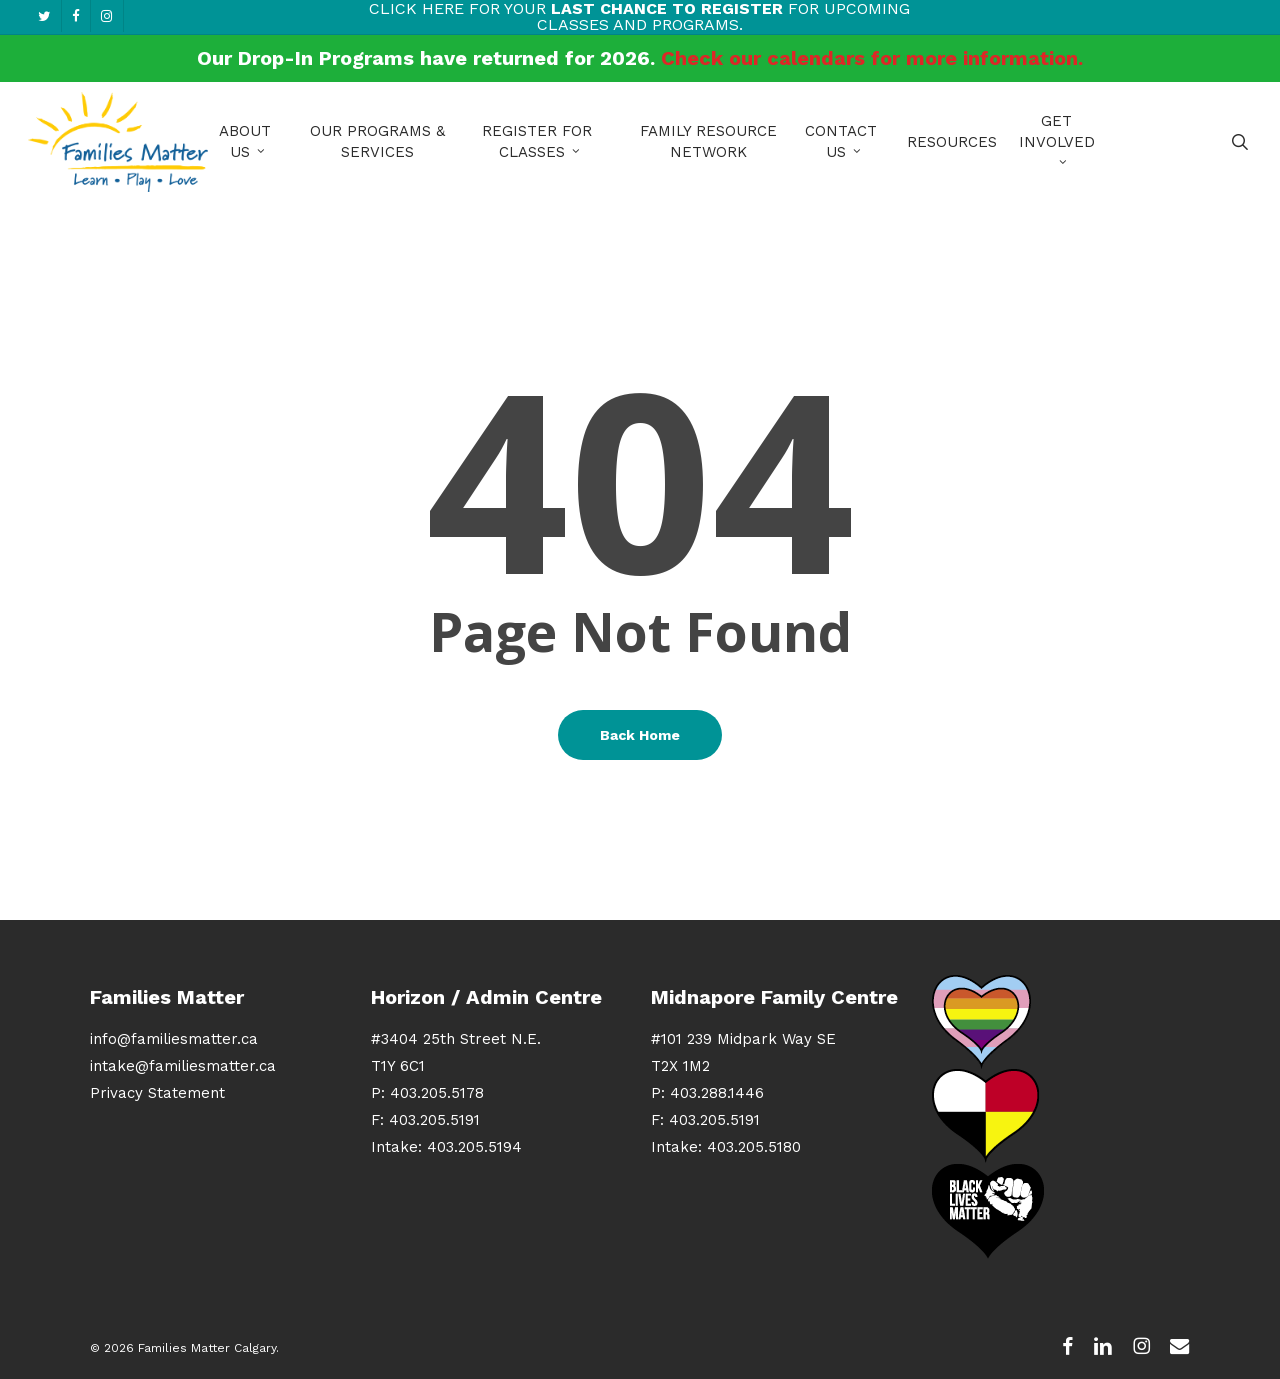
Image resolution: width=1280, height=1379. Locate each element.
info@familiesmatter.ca (174, 1039)
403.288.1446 (717, 1093)
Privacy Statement (157, 1093)
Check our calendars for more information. (872, 58)
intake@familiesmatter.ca (183, 1066)
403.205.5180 (754, 1147)
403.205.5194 (474, 1147)
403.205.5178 (437, 1093)
